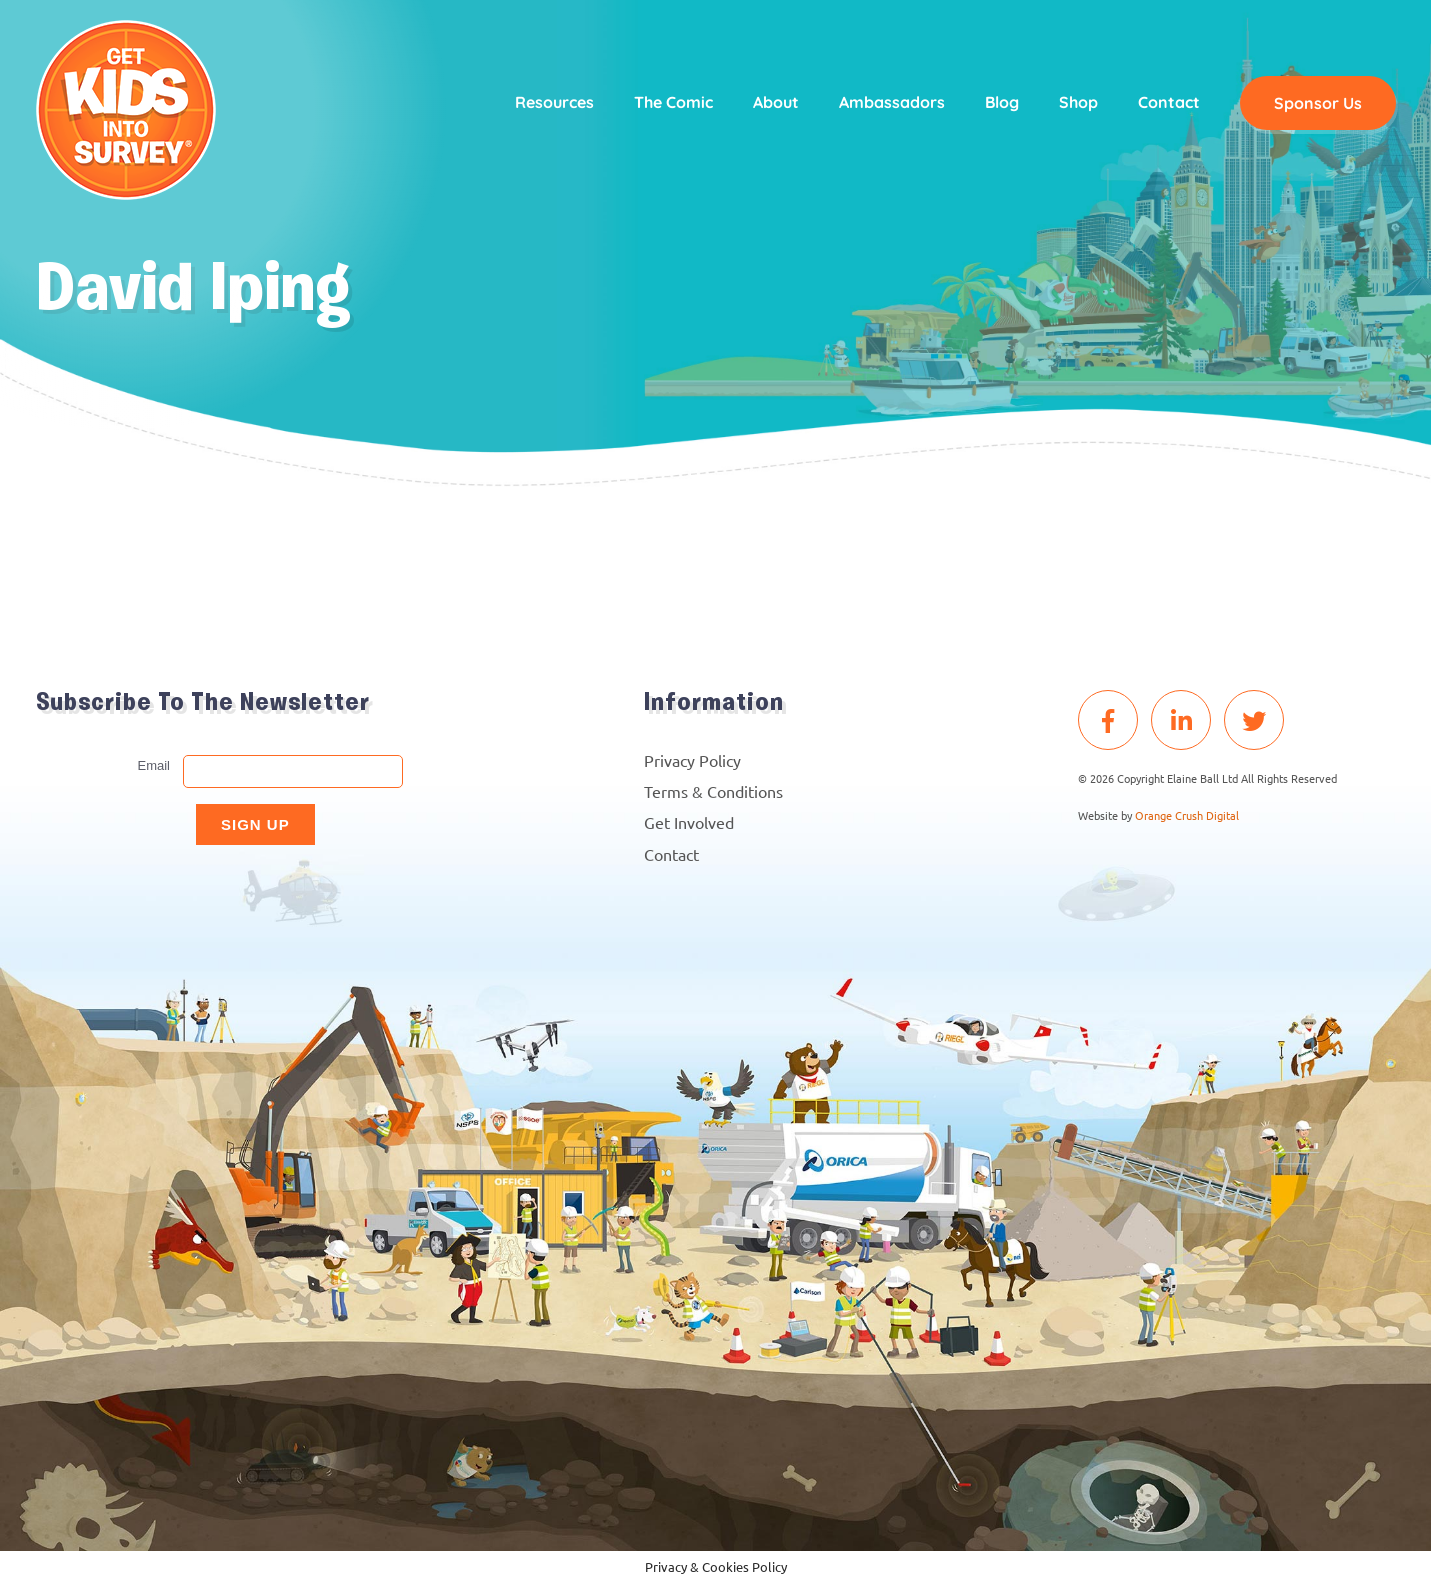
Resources (554, 102)
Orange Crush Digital (1187, 815)
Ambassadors (892, 102)
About (776, 102)
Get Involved (689, 822)
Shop (1078, 102)
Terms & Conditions (713, 791)
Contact (1169, 102)
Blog (1002, 102)
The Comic (673, 102)
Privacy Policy (692, 760)
